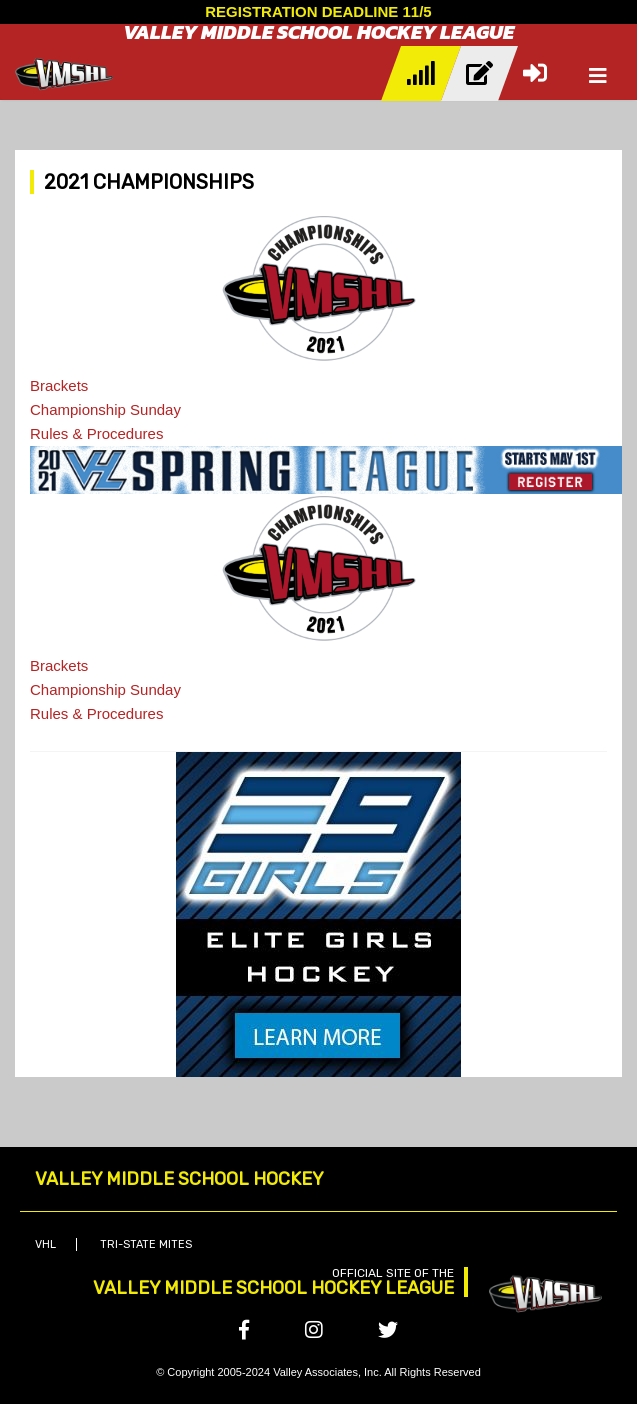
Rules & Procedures (96, 433)
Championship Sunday (105, 409)
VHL (45, 1244)
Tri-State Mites (146, 1244)
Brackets (59, 385)
